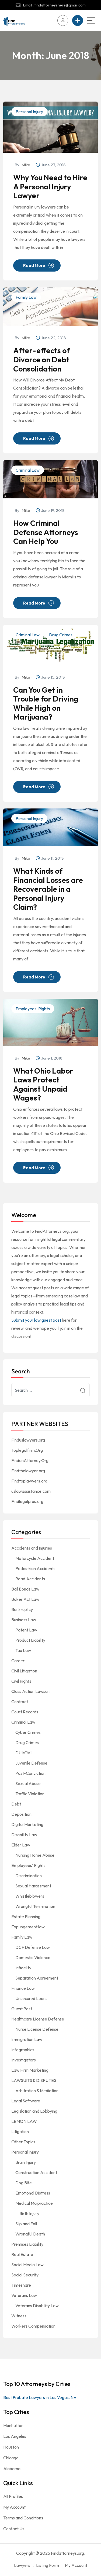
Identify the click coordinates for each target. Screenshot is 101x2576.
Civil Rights (21, 1681)
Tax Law (23, 1650)
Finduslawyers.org (28, 1440)
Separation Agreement (36, 1978)
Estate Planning (25, 1916)
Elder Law (20, 1845)
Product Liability (30, 1640)
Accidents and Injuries (31, 1548)
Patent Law (26, 1630)
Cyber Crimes (28, 1732)
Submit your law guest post (36, 1320)
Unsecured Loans (31, 1998)
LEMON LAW (24, 2121)
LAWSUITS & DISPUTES (33, 2080)
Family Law (26, 297)
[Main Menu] (91, 20)
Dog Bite (23, 2182)
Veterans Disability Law (37, 2305)
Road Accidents (30, 1578)
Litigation (20, 2131)
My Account (14, 2507)
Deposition (21, 1814)
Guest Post (21, 2008)
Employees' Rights (33, 1008)
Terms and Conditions (23, 2518)
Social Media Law (27, 2264)
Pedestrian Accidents (35, 1568)
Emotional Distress (32, 2193)
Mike (26, 164)
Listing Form (47, 2565)
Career (18, 1660)
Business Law (23, 1619)
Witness (18, 2315)
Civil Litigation (24, 1671)
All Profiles (13, 2496)
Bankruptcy (22, 1609)
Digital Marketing (27, 1824)
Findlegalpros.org (27, 1501)
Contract (19, 1701)
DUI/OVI (23, 1752)
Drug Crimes (60, 634)
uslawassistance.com (31, 1491)
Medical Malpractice (34, 2203)
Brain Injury (25, 2162)
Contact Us (13, 2528)
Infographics (22, 2049)
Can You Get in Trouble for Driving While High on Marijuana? (45, 703)
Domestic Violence (32, 1957)
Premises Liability (27, 2244)
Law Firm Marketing (29, 2070)
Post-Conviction (30, 1773)
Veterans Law (24, 2295)
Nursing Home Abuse (34, 1855)
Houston (11, 2447)
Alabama (11, 2468)
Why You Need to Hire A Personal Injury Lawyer (50, 186)
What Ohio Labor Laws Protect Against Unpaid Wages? (43, 1084)
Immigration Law (26, 2039)
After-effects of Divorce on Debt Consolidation (41, 359)
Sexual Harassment (33, 1885)
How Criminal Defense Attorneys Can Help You (45, 532)
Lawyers (22, 2565)
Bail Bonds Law (25, 1589)
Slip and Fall (26, 2223)
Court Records (24, 1711)
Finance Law (23, 1988)
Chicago (11, 2457)
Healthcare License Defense (37, 2019)
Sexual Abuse (28, 1783)
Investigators (23, 2060)
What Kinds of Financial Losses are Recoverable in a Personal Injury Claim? (48, 889)
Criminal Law (28, 470)
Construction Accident (36, 2172)
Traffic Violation (29, 1793)
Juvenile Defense (31, 1763)
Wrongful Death (30, 2234)
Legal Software (25, 2100)
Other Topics (23, 2141)
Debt (16, 1804)
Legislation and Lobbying (34, 2111)
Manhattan (13, 2425)
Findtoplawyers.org (29, 1481)
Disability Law (24, 1834)
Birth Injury (29, 2213)
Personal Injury (29, 111)
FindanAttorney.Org (29, 1460)
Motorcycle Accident (34, 1558)
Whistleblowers (29, 1896)
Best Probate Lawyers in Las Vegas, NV (39, 2397)
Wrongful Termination (35, 1906)
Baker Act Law (25, 1599)
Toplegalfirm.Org (27, 1450)
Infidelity (23, 1967)
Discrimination (28, 1875)
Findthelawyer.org (28, 1470)
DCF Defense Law (32, 1947)
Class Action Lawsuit (30, 1691)
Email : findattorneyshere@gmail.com (54, 5)
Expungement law (28, 1926)
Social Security (25, 2275)
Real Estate (22, 2254)
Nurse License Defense (36, 2029)
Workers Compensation (33, 2326)
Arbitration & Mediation (36, 2090)
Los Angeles (14, 2436)
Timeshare (21, 2285)
